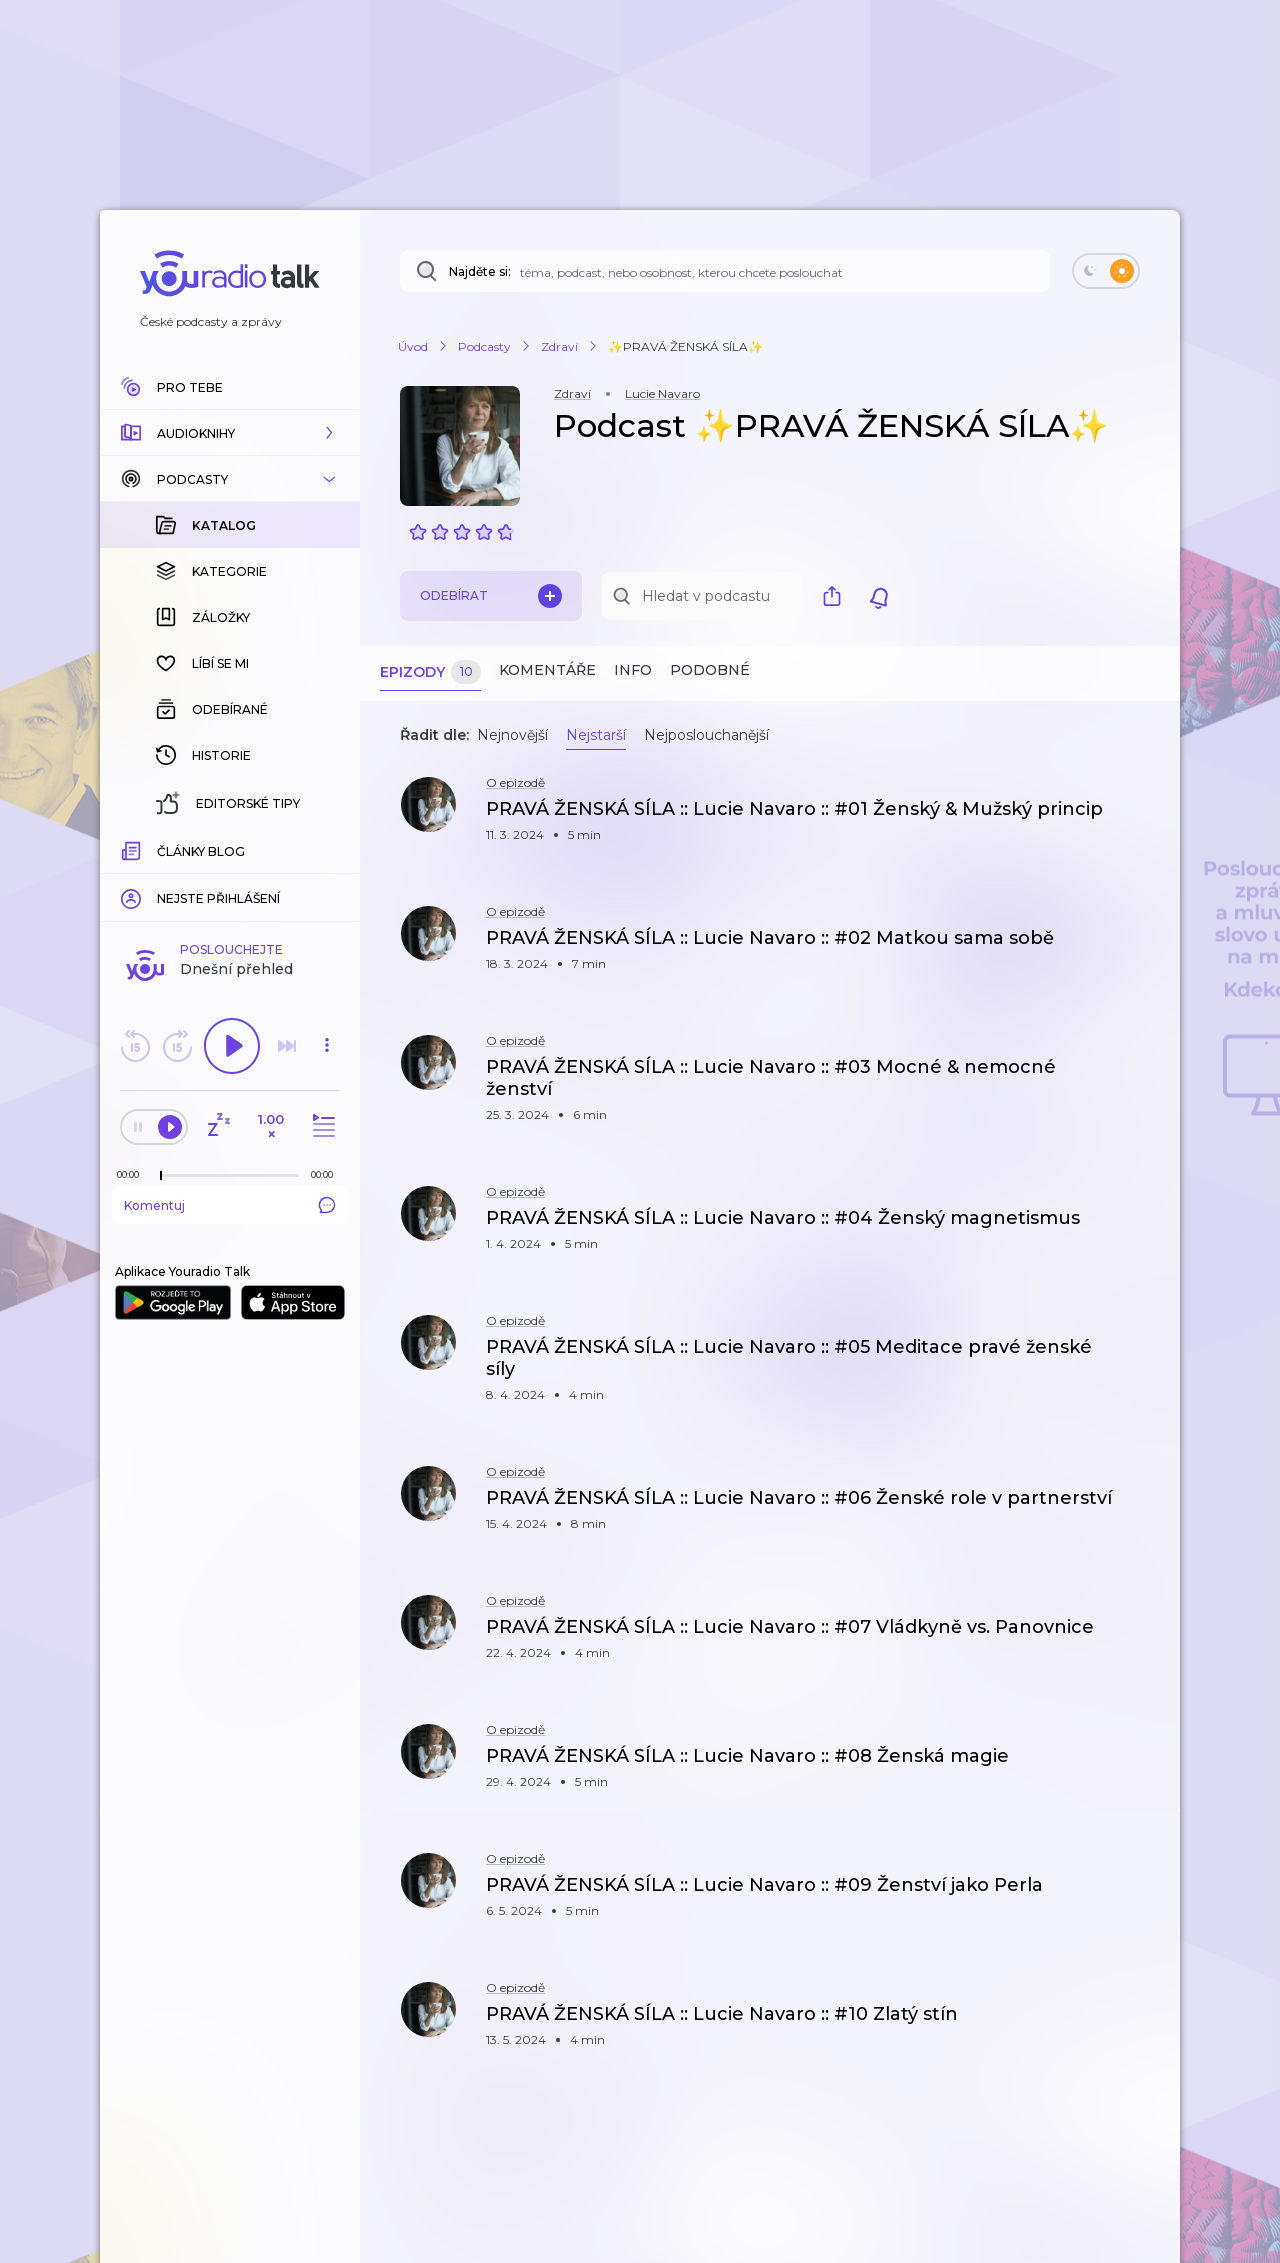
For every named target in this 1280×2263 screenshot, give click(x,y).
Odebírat (491, 596)
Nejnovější (512, 735)
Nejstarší (596, 735)
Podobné (710, 670)
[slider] (161, 850)
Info (633, 670)
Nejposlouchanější (706, 735)
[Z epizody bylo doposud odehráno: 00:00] (133, 848)
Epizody (430, 672)
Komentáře (547, 670)
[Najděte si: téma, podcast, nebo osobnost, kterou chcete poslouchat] (725, 271)
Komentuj (230, 879)
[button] (230, 433)
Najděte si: (480, 271)
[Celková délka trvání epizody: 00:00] (327, 848)
